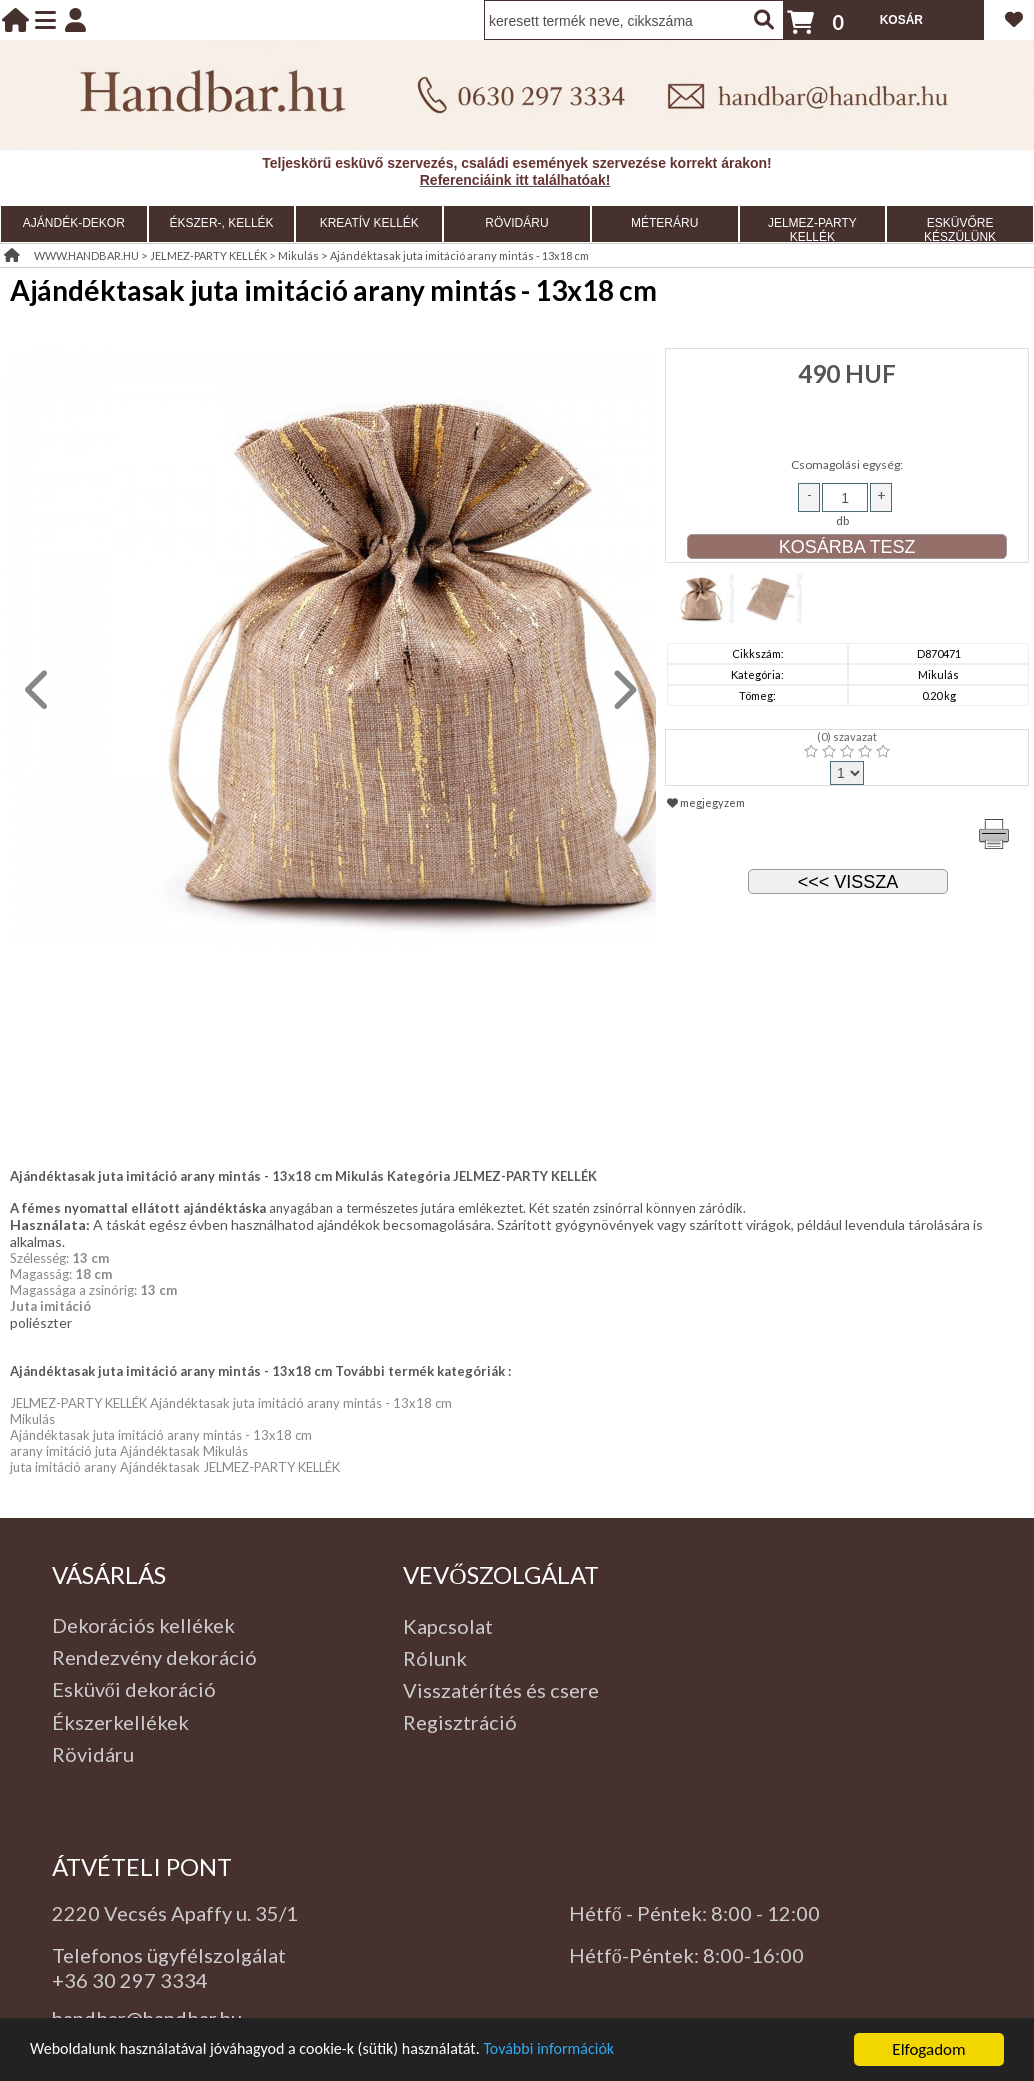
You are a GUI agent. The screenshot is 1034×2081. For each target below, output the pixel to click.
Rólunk (435, 1658)
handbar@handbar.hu (147, 2018)
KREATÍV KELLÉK (369, 223)
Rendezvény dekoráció (154, 1657)
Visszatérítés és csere (501, 1690)
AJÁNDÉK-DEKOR (74, 223)
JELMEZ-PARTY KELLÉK (812, 229)
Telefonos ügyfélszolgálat (169, 1955)
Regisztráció (460, 1722)
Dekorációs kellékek (143, 1625)
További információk (580, 2056)
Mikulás (298, 255)
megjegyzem (706, 802)
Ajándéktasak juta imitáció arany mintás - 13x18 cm (459, 255)
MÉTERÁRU (664, 223)
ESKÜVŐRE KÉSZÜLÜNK (960, 229)
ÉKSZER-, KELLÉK (222, 223)
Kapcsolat (448, 1626)
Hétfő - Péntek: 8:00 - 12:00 (694, 1913)
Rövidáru (93, 1754)
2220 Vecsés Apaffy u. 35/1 (175, 1913)
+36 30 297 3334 (130, 1980)
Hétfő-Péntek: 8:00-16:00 (686, 1955)
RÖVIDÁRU (516, 223)
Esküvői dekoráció (134, 1689)
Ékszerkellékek (120, 1722)
